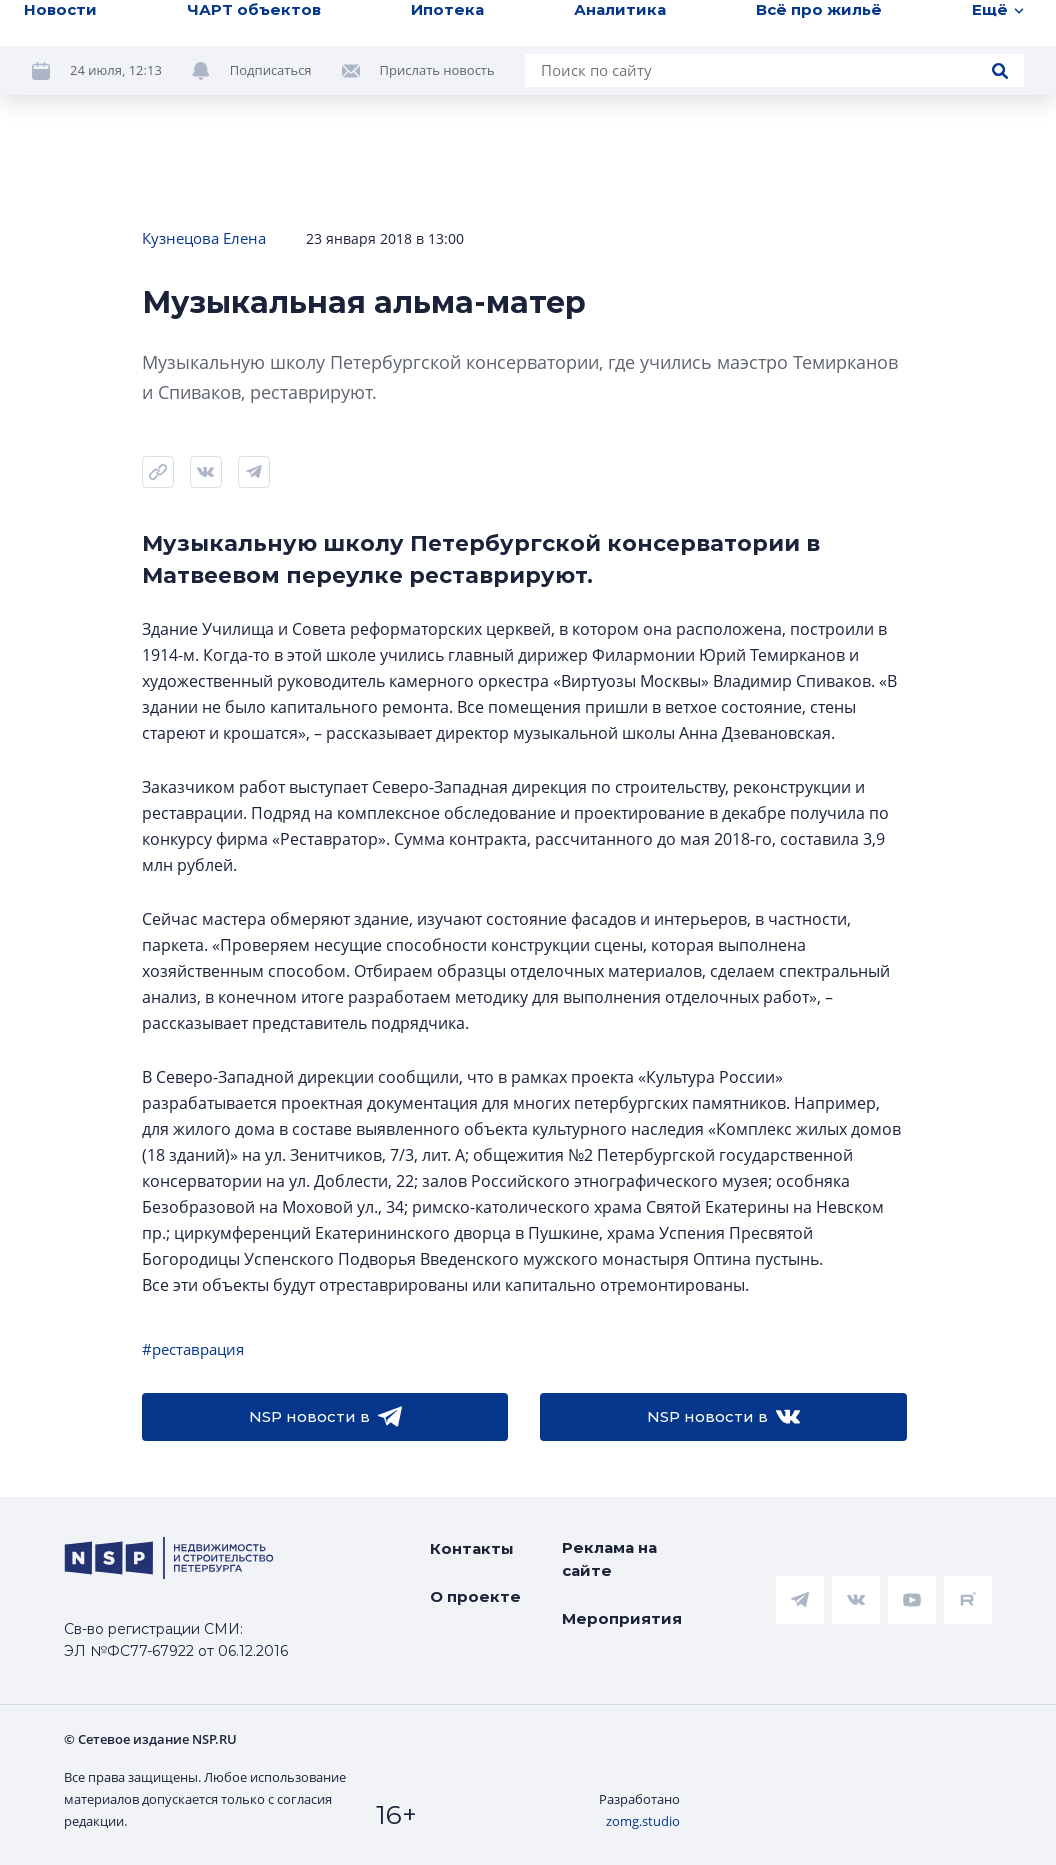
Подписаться (271, 70)
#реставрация (193, 1349)
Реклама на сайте (609, 1559)
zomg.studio (643, 1821)
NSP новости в (325, 1417)
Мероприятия (622, 1618)
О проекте (475, 1596)
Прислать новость (437, 70)
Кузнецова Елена (204, 238)
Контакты (472, 1548)
